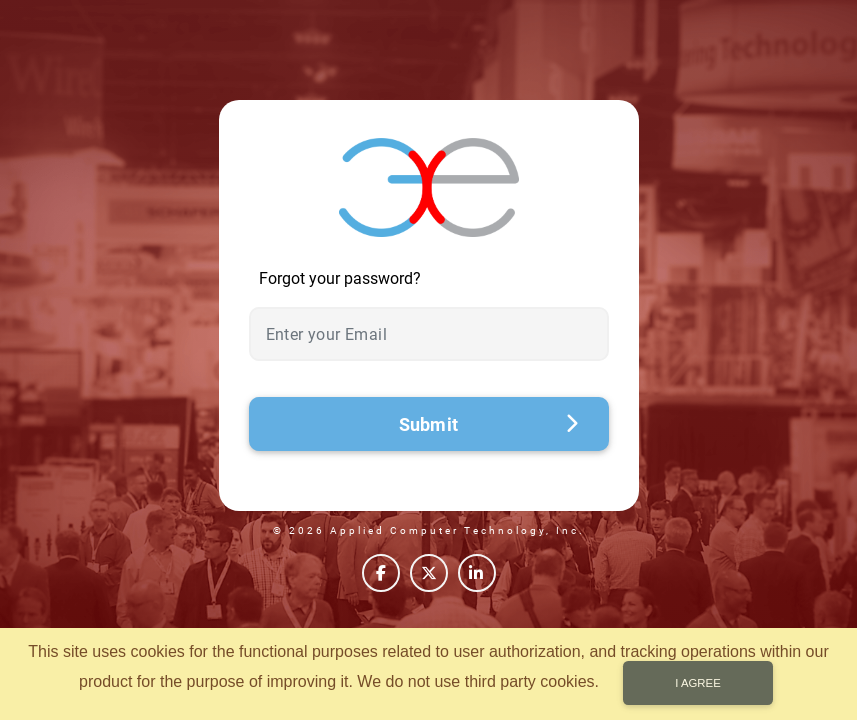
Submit (489, 424)
